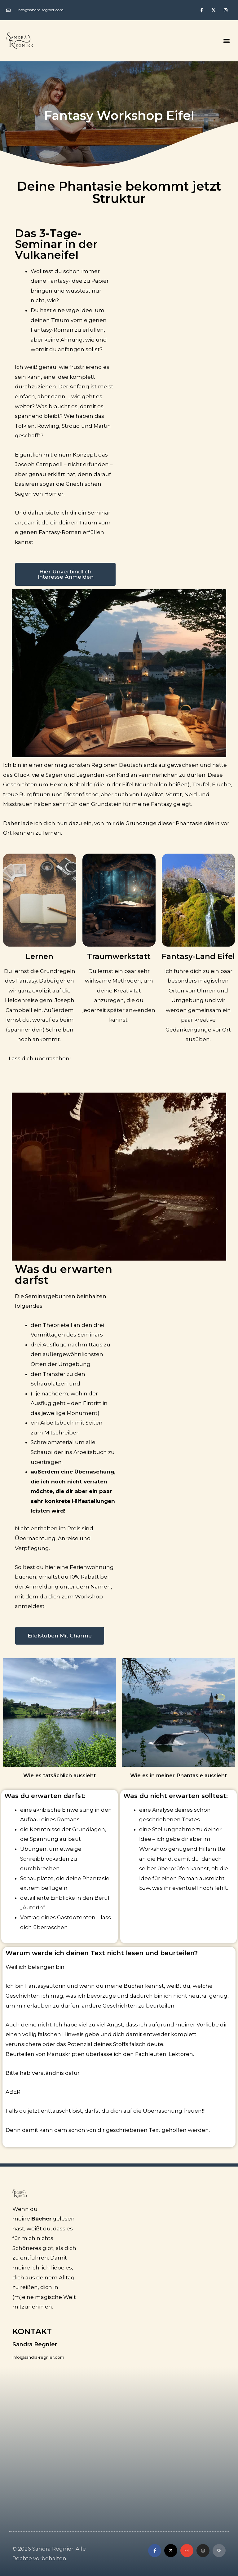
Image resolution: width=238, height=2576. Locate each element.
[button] (227, 40)
